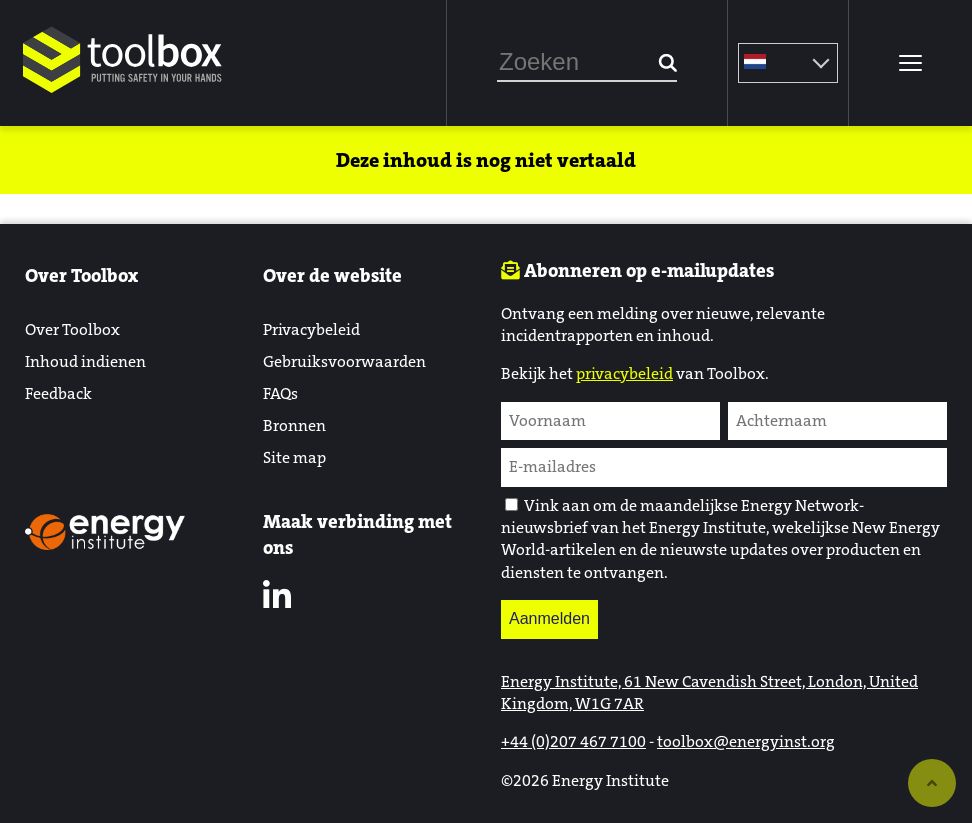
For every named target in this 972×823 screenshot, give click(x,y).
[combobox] (587, 63)
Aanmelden (549, 618)
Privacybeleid (311, 329)
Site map (294, 457)
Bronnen (294, 425)
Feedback (58, 393)
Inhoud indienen (85, 361)
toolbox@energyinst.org (746, 741)
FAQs (280, 393)
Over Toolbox (72, 329)
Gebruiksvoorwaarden (344, 361)
